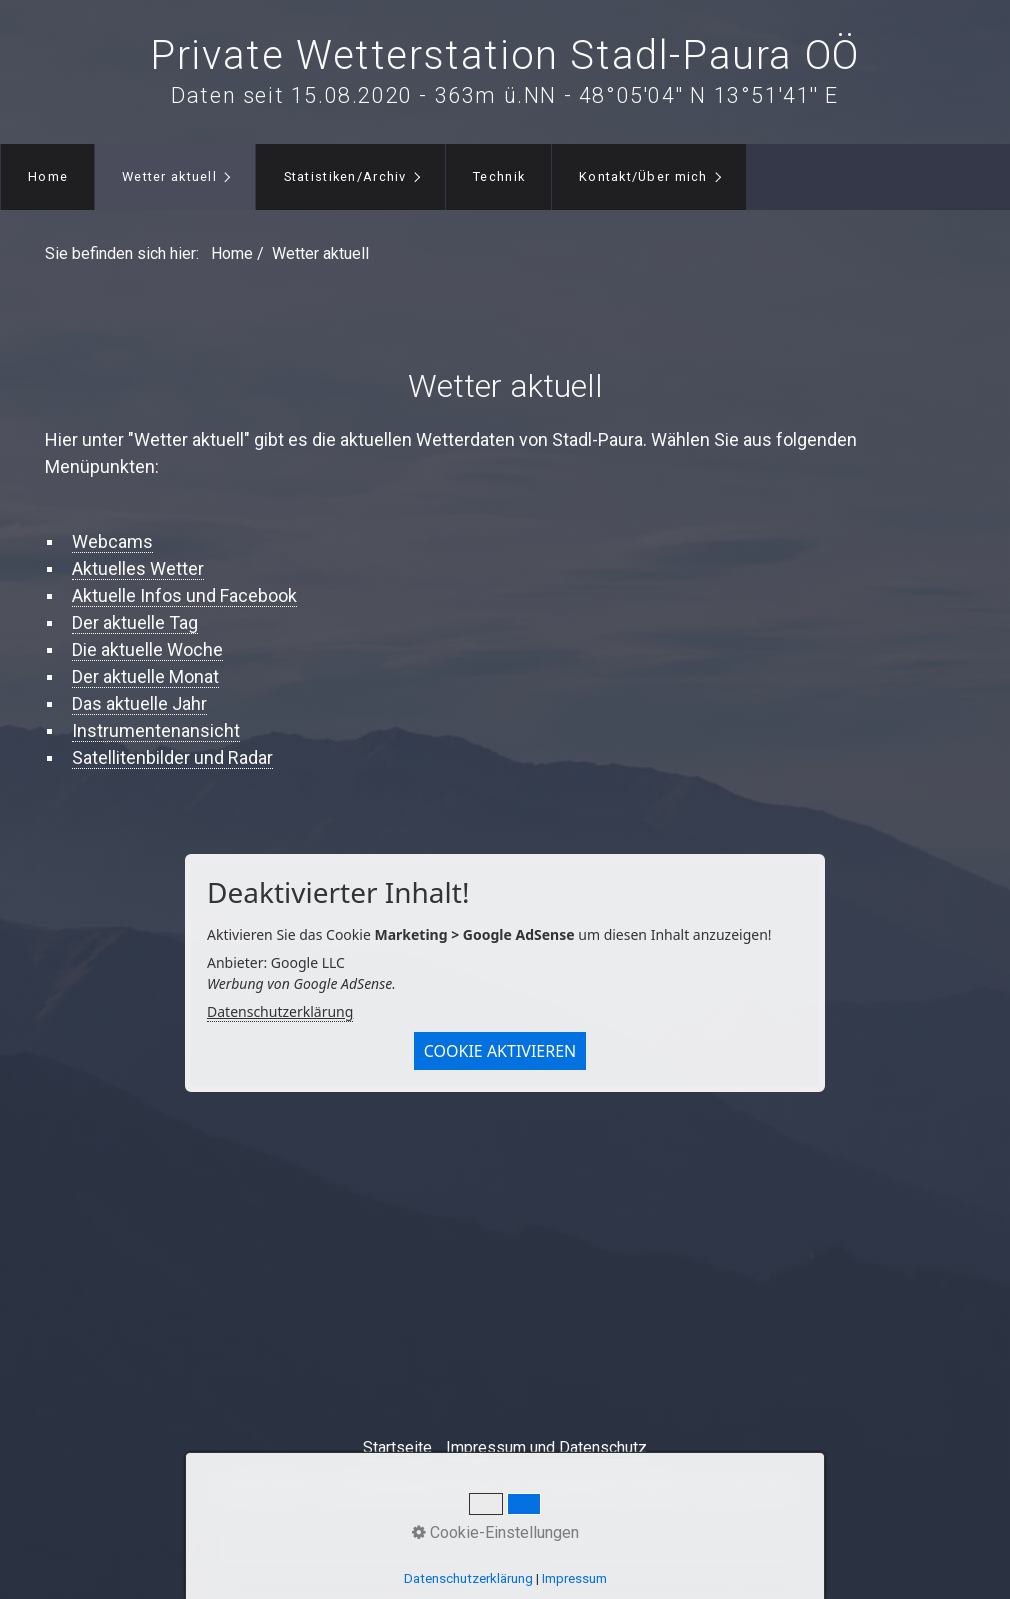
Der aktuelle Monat (145, 676)
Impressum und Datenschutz (546, 1447)
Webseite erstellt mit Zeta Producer (676, 1488)
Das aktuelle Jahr (139, 703)
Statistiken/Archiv (345, 176)
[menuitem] (47, 177)
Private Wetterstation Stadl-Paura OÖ (505, 55)
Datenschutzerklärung (280, 1011)
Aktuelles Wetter (138, 568)
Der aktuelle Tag (135, 622)
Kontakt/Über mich (643, 176)
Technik (499, 176)
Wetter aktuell (169, 176)
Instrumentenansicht (156, 730)
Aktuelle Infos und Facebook (184, 595)
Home (48, 176)
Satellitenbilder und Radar (172, 757)
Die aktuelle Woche (147, 649)
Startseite (397, 1447)
